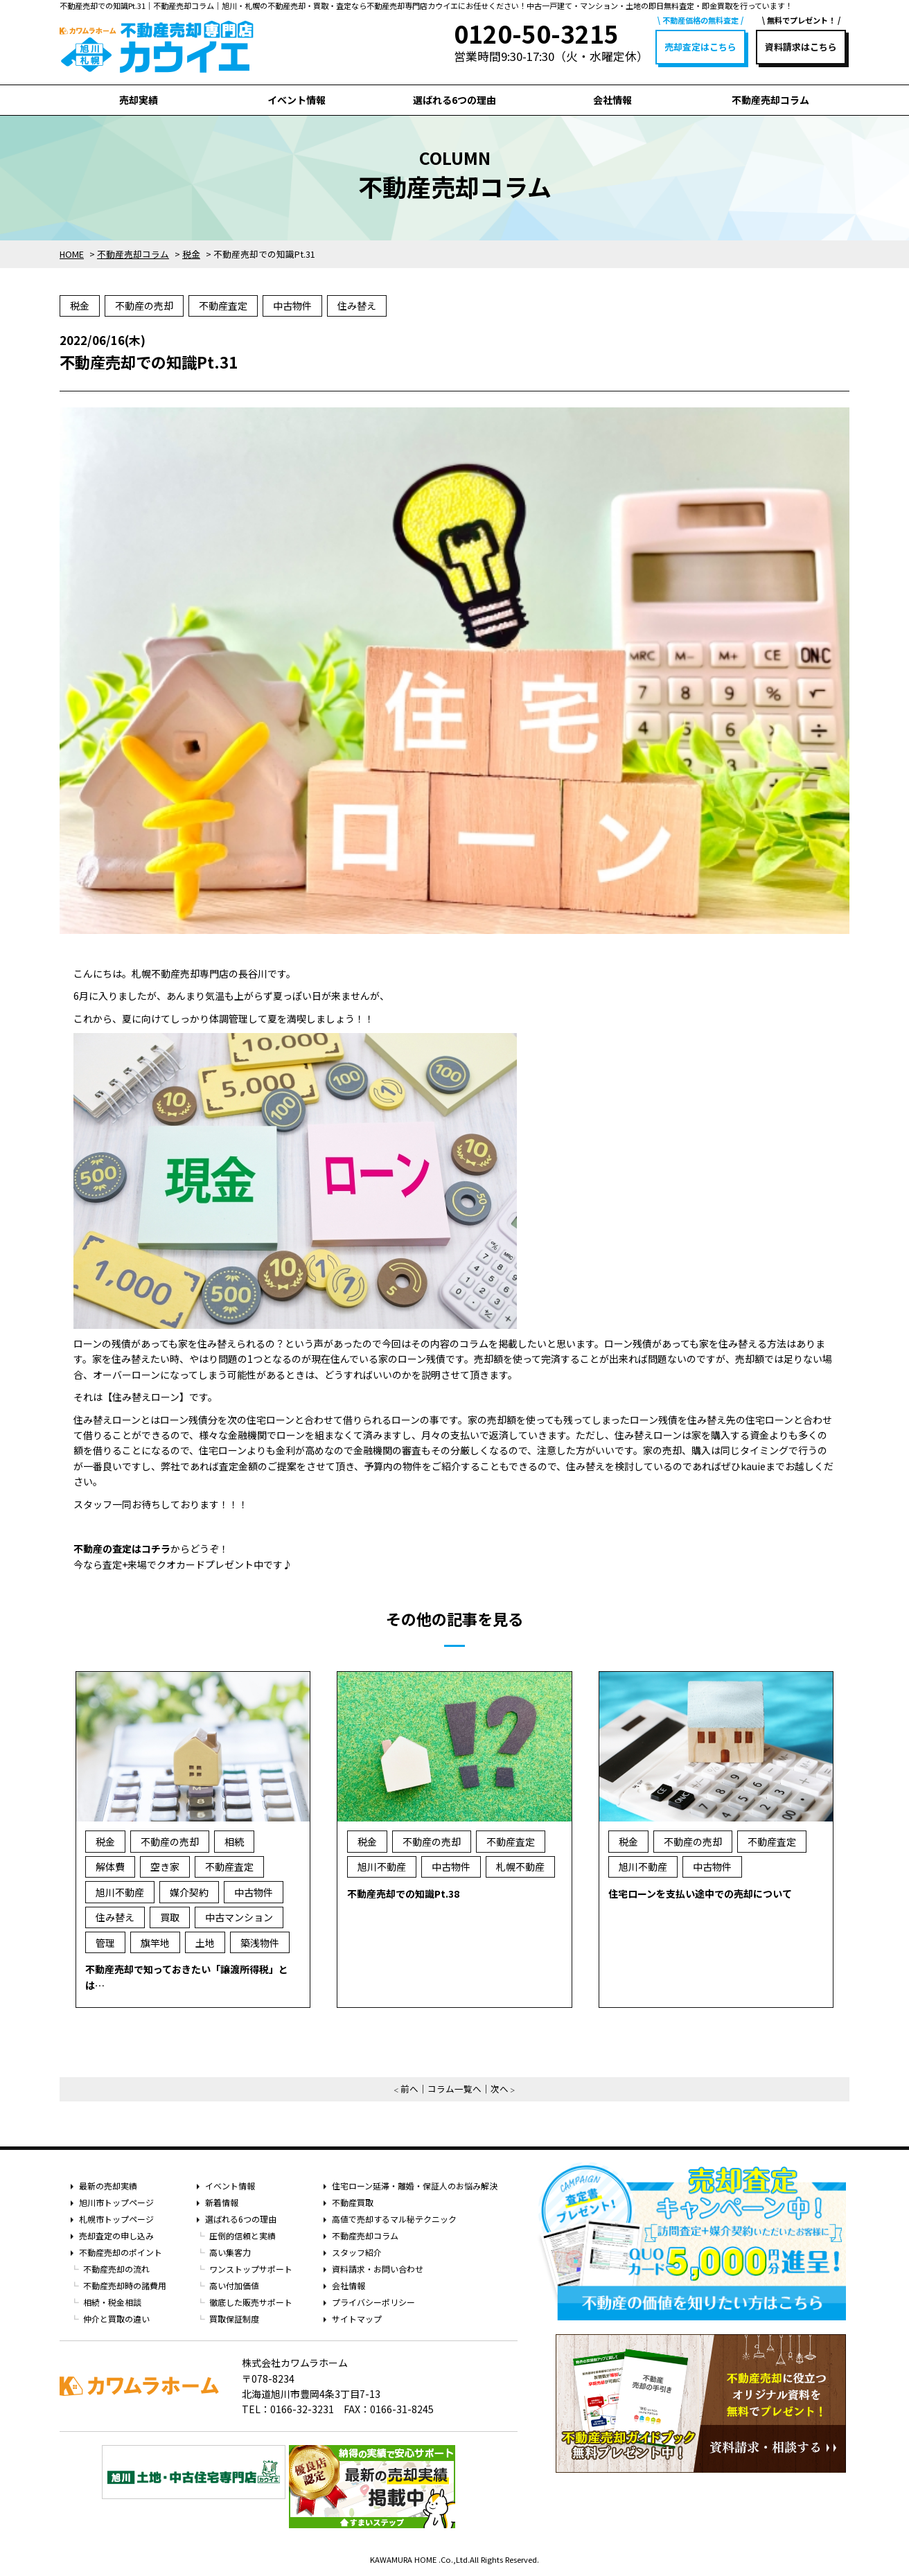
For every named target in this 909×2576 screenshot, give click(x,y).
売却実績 (138, 100)
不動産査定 (223, 305)
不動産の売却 (144, 305)
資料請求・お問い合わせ (377, 2269)
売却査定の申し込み (116, 2235)
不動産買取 (352, 2202)
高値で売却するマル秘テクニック (394, 2219)
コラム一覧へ (454, 2088)
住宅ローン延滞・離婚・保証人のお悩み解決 (414, 2185)
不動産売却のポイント (120, 2252)
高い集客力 (230, 2252)
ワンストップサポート (250, 2269)
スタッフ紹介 (357, 2252)
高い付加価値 (234, 2285)
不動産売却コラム (770, 100)
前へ (409, 2088)
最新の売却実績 (108, 2185)
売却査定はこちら (700, 46)
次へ (500, 2088)
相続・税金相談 (112, 2302)
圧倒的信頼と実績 (242, 2235)
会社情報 (612, 100)
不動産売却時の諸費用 (124, 2285)
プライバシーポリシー (373, 2302)
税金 (79, 305)
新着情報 (221, 2202)
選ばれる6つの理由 (454, 100)
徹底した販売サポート (250, 2302)
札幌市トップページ (116, 2219)
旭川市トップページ (116, 2202)
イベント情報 (296, 100)
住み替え (356, 305)
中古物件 (292, 305)
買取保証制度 (234, 2318)
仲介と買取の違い (116, 2318)
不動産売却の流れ (116, 2269)
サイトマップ (357, 2318)
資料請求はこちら (801, 46)
